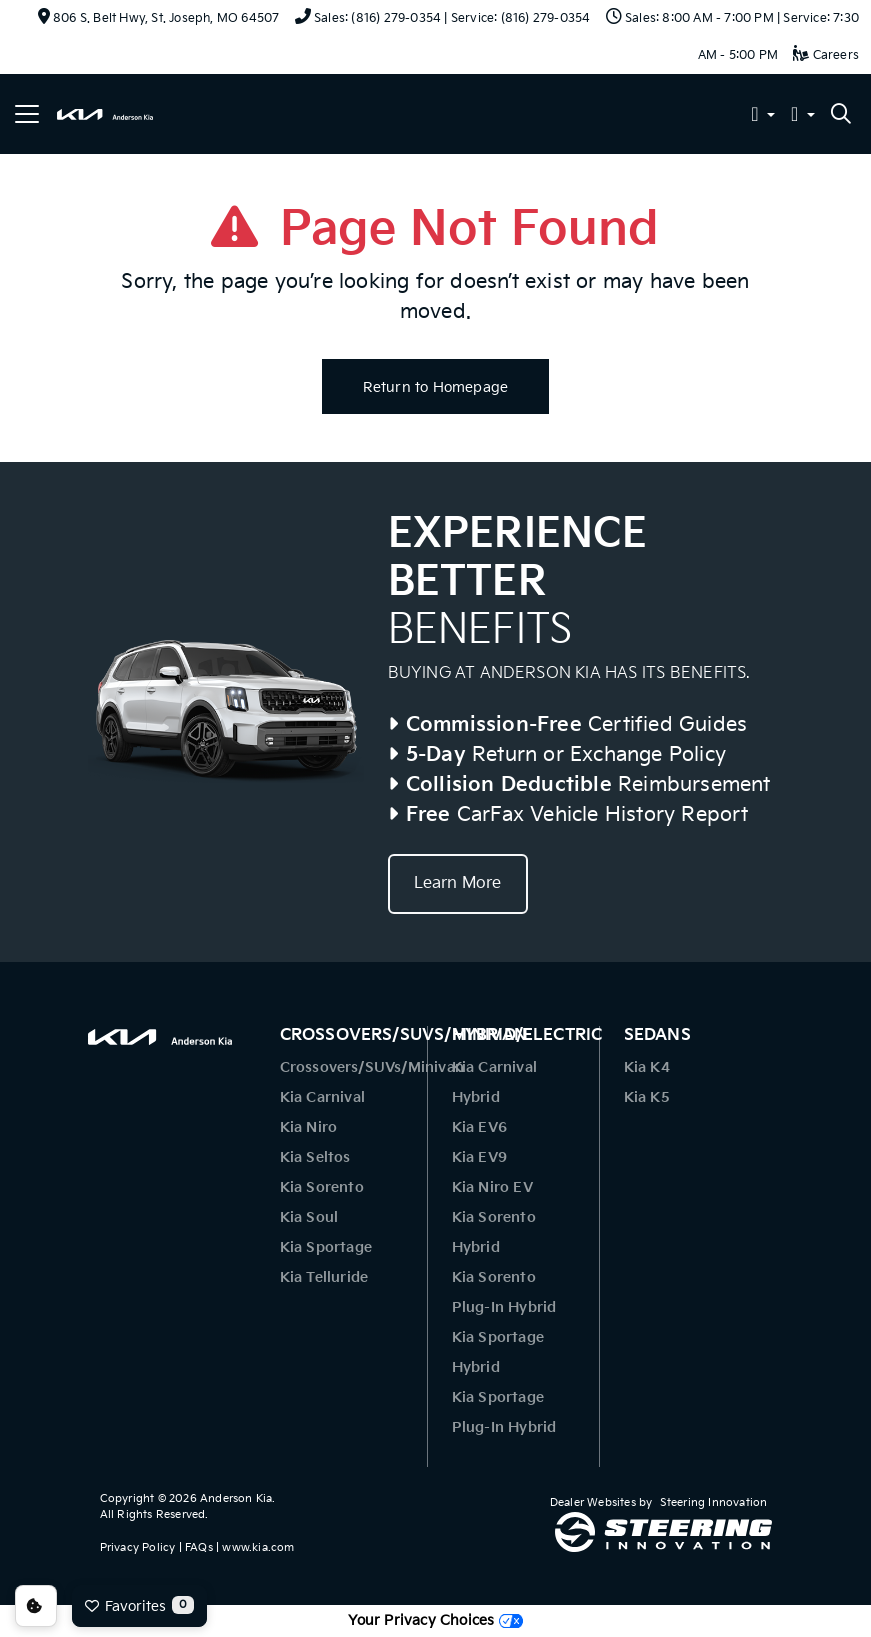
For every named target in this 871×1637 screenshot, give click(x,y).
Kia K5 (647, 1097)
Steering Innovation (714, 1502)
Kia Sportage (326, 1247)
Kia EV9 (479, 1157)
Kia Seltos (315, 1157)
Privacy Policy (138, 1547)
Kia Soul (309, 1217)
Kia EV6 (479, 1127)
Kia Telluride (324, 1277)
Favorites (139, 1605)
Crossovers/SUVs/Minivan (372, 1067)
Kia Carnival (322, 1097)
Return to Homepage (436, 387)
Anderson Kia (236, 1498)
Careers (826, 55)
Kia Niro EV (492, 1187)
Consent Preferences (36, 1606)
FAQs (199, 1547)
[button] (763, 116)
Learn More (458, 883)
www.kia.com (258, 1547)
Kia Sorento (322, 1187)
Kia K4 (647, 1067)
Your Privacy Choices (435, 1620)
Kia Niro (309, 1127)
